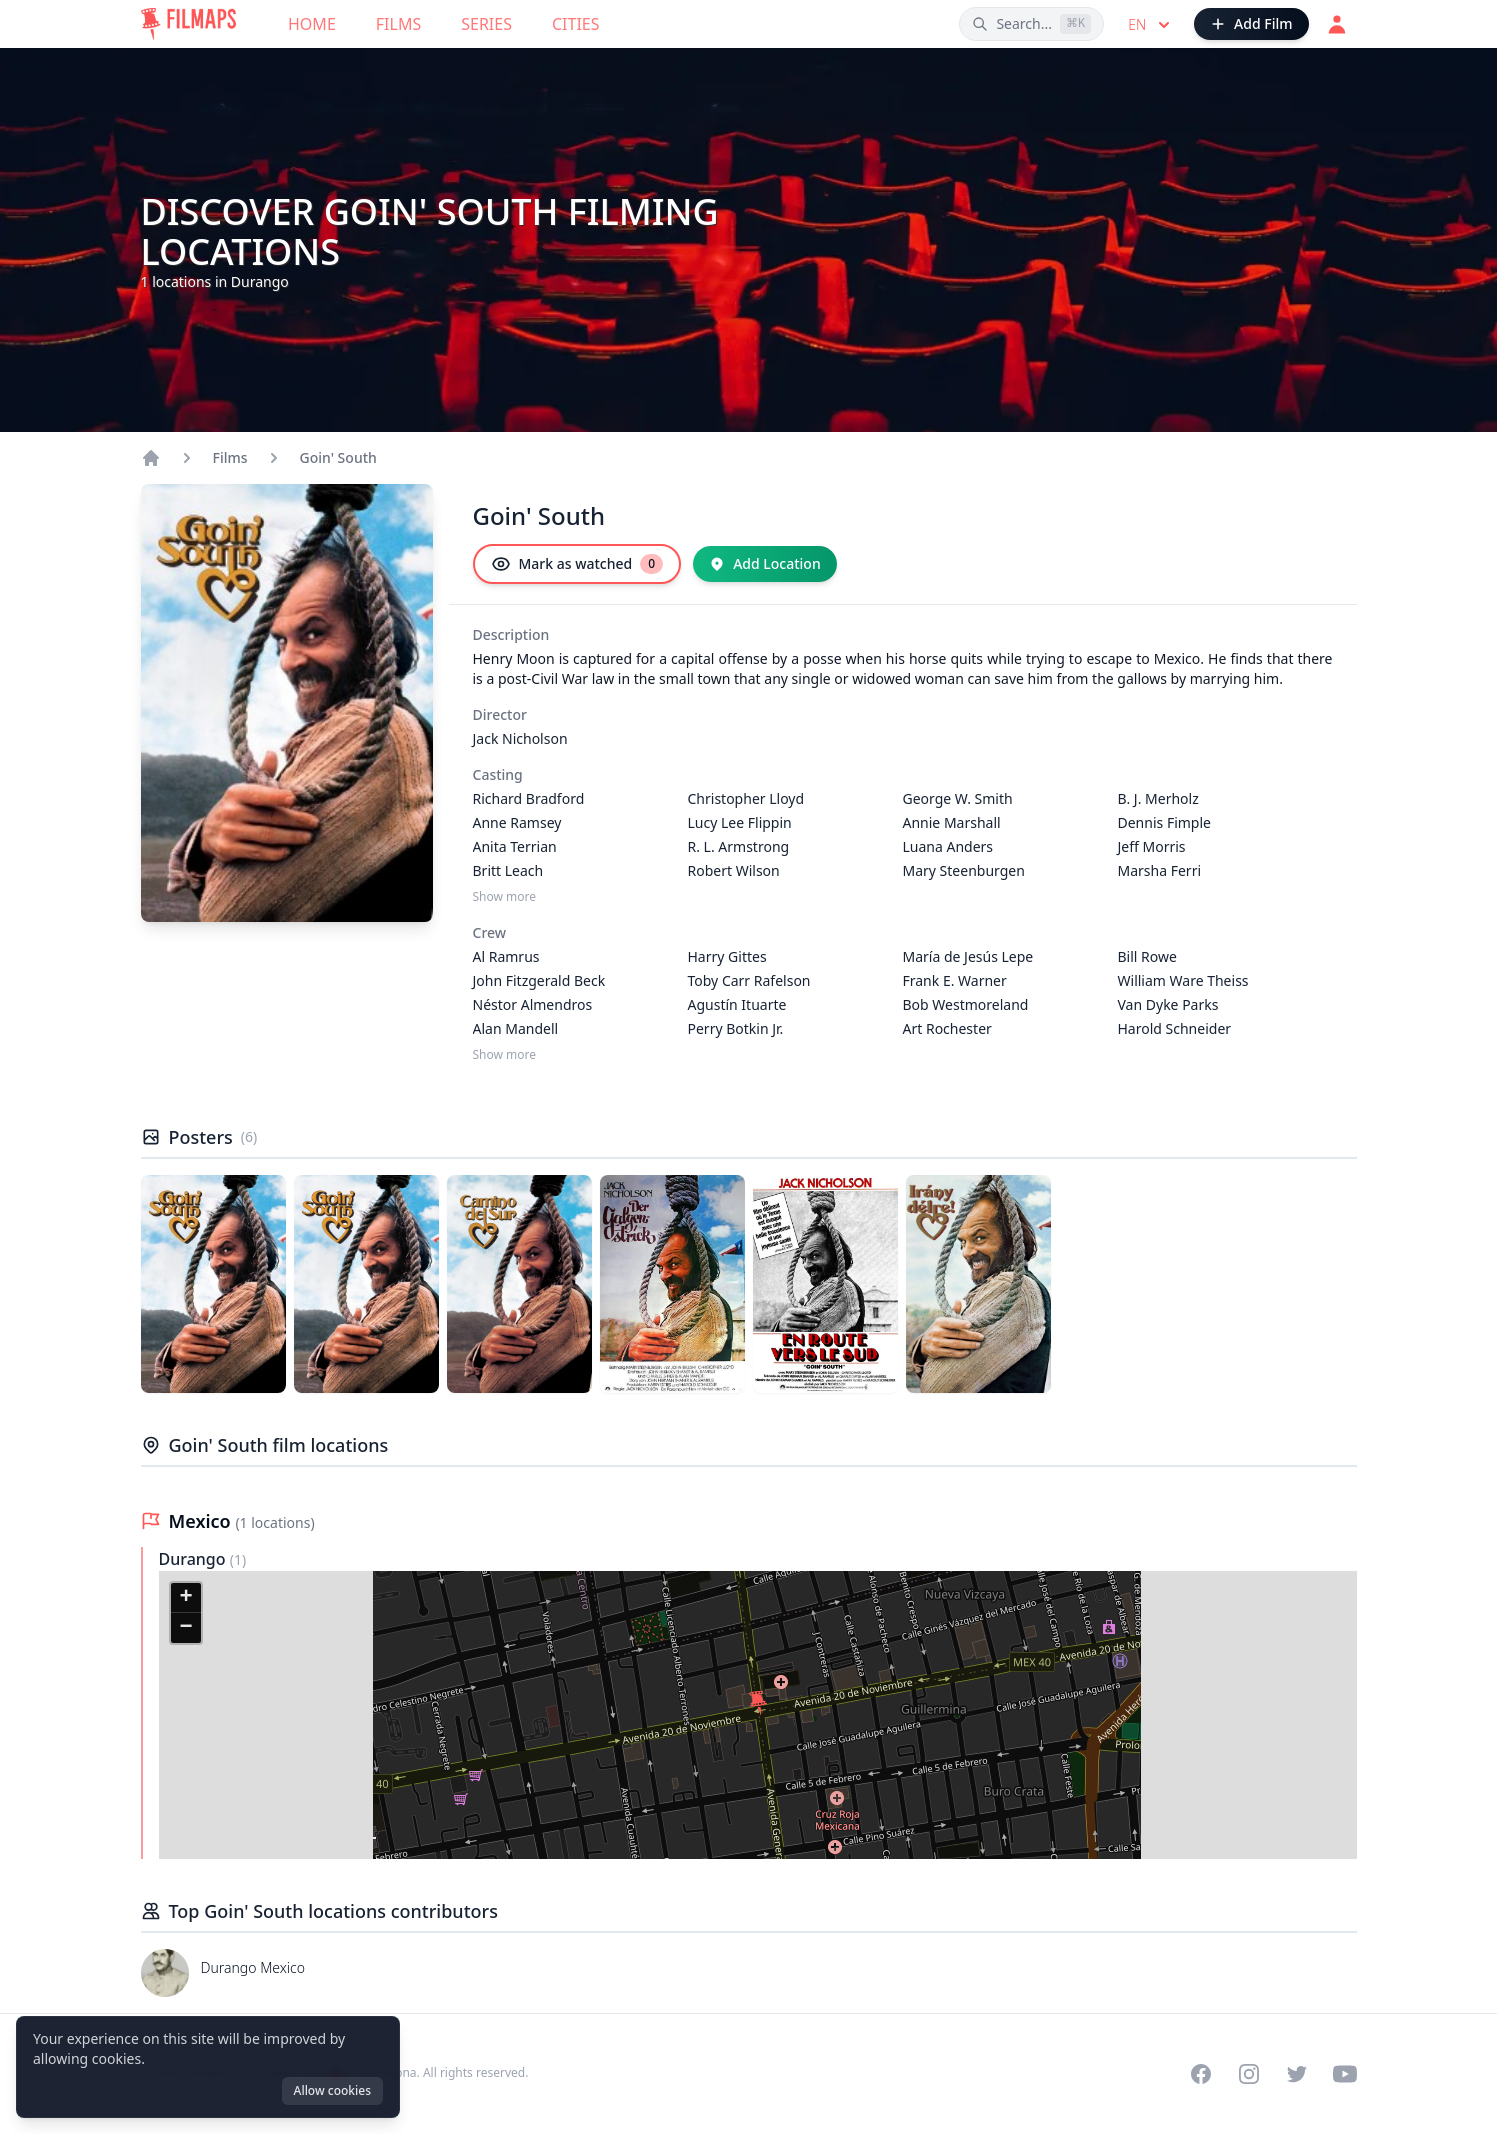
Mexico (202, 1521)
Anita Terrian (515, 846)
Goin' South (338, 457)
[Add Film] (1251, 24)
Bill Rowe (1147, 956)
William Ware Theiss (1183, 980)
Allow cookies (332, 2090)
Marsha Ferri (1160, 870)
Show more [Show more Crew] (505, 1055)
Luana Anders (948, 846)
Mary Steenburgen (964, 870)
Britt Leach (508, 870)
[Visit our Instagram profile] (1249, 2074)
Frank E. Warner (955, 980)
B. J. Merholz (1158, 798)
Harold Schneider (1175, 1028)
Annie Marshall (952, 822)
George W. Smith (958, 798)
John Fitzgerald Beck (539, 980)
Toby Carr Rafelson (749, 980)
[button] (758, 1703)
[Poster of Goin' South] (213, 1284)
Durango (194, 1559)
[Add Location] (765, 564)
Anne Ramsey (517, 822)
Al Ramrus (506, 956)
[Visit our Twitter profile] (1297, 2074)
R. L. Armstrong (739, 846)
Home (312, 24)
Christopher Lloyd (746, 798)
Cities (576, 24)
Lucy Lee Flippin (740, 822)
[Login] (1337, 24)
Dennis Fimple (1164, 822)
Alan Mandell (516, 1028)
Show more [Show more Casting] (505, 897)
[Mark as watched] (577, 564)
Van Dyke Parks (1168, 1004)
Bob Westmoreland (966, 1004)
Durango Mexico (253, 1967)
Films (398, 24)
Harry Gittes (727, 956)
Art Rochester (947, 1028)
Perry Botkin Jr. (736, 1028)
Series (486, 24)
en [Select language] (1151, 25)
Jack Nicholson (520, 738)
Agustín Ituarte (737, 1004)
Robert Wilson (734, 870)
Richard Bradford (529, 798)
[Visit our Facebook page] (1201, 2074)
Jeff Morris (1152, 846)
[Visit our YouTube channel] (1345, 2074)
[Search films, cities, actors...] (1031, 24)
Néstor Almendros (533, 1004)
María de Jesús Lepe (968, 956)
